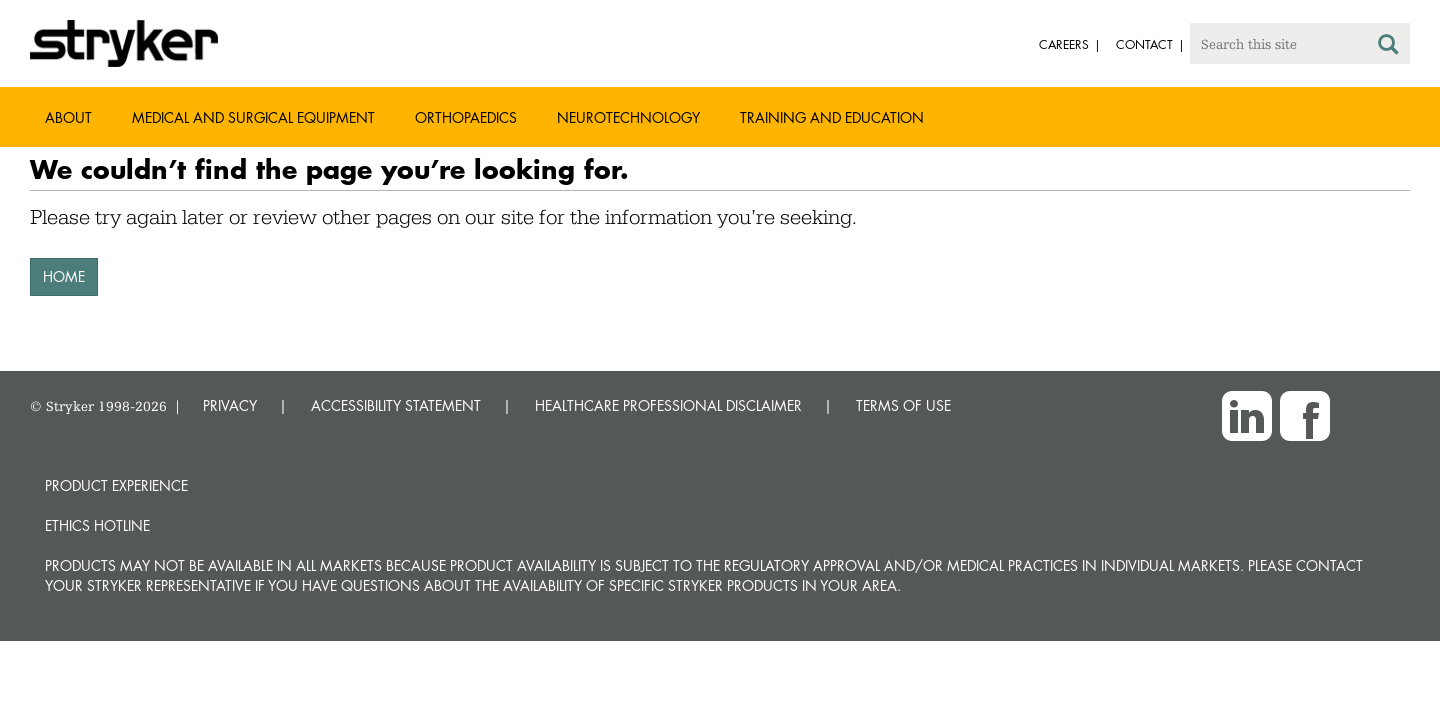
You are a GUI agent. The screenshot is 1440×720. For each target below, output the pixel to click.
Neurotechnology (628, 117)
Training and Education (832, 117)
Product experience (116, 485)
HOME (64, 276)
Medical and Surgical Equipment (253, 117)
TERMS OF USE (903, 405)
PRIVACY (230, 405)
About (68, 117)
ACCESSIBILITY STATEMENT (396, 405)
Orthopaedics (466, 117)
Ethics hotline (97, 525)
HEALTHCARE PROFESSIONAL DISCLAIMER (668, 405)
